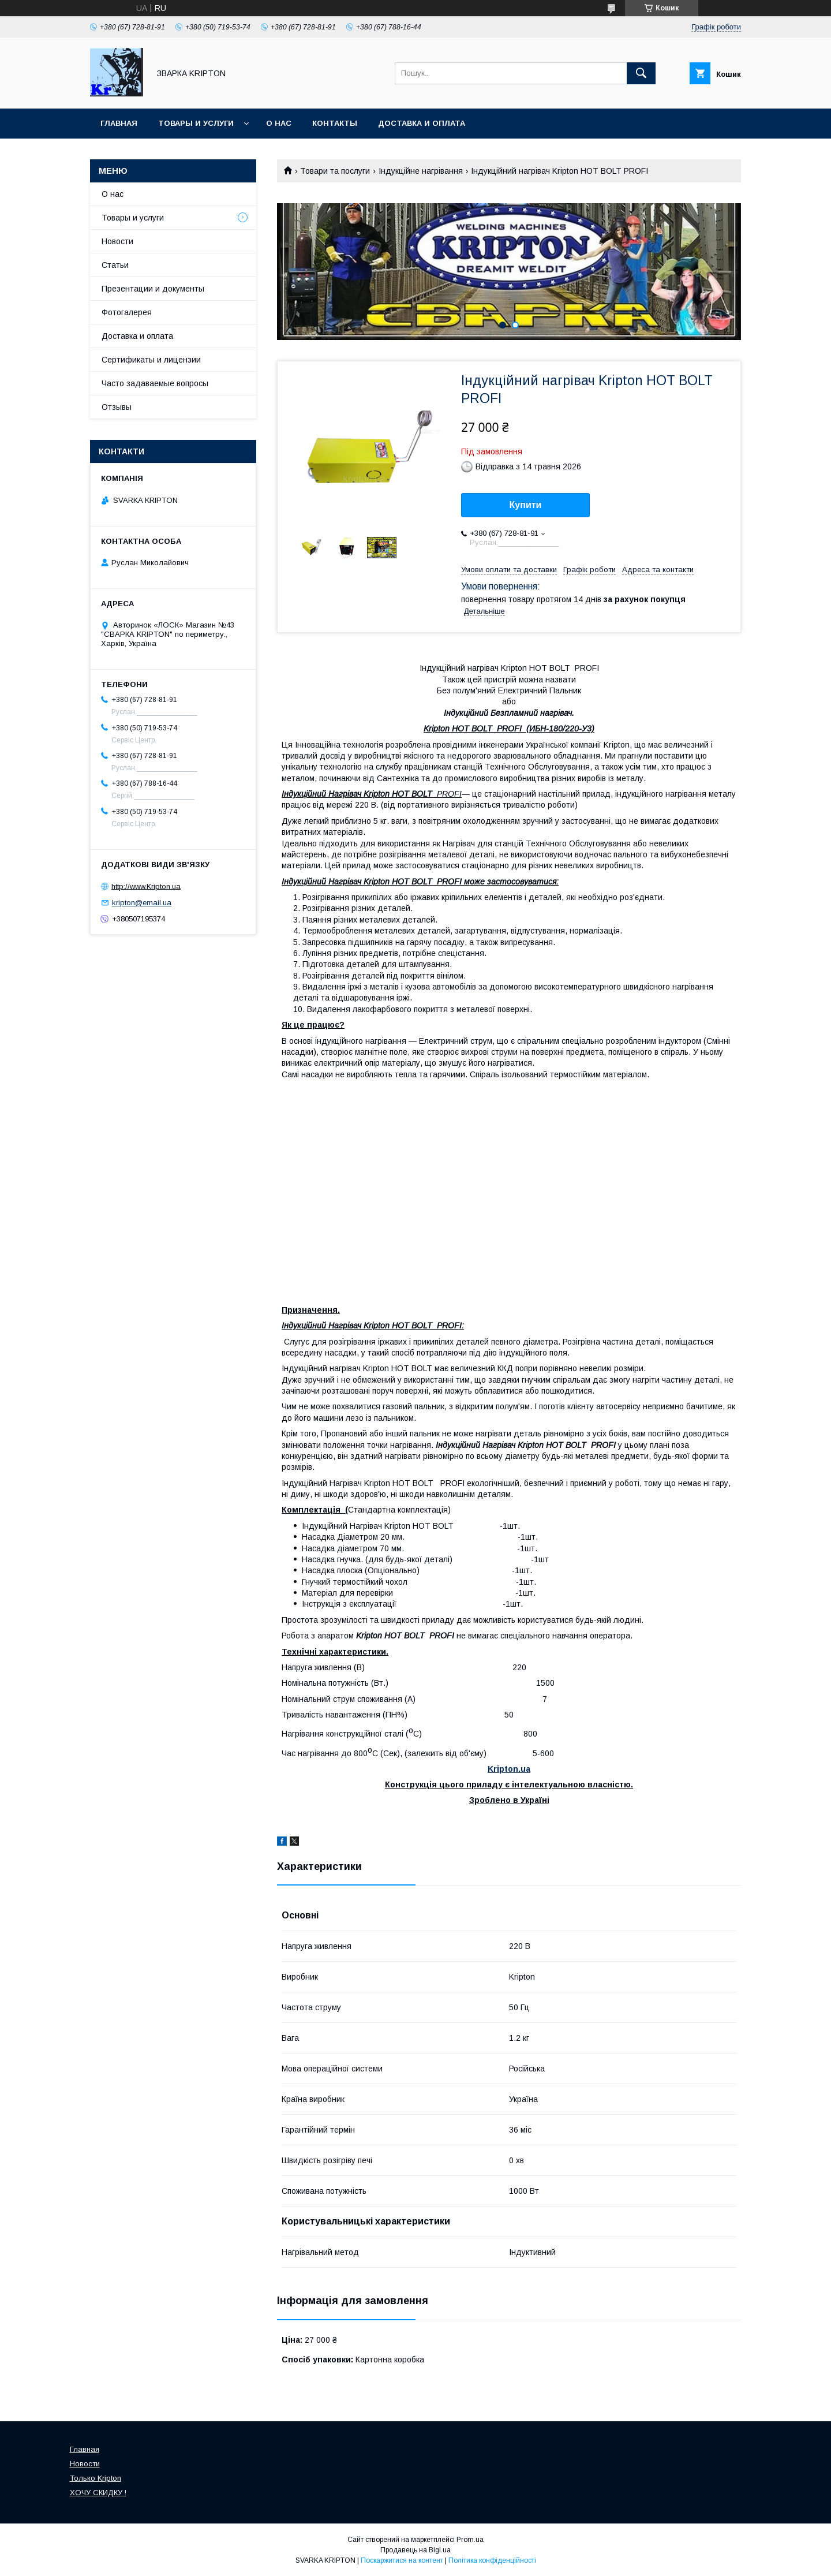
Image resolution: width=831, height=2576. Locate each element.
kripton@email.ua (141, 902)
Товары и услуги (196, 123)
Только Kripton (95, 2478)
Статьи (115, 265)
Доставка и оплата (421, 123)
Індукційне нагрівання (421, 171)
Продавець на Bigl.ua (415, 2550)
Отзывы (117, 407)
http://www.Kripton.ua (146, 886)
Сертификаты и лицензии (151, 359)
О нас (278, 123)
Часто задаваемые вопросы (155, 383)
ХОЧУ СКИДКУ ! (98, 2492)
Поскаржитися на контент (402, 2560)
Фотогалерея (127, 312)
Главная (118, 123)
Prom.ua (470, 2540)
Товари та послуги (335, 171)
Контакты (334, 123)
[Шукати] (641, 73)
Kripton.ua (509, 1769)
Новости (117, 241)
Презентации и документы (153, 288)
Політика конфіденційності (492, 2560)
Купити (526, 505)
